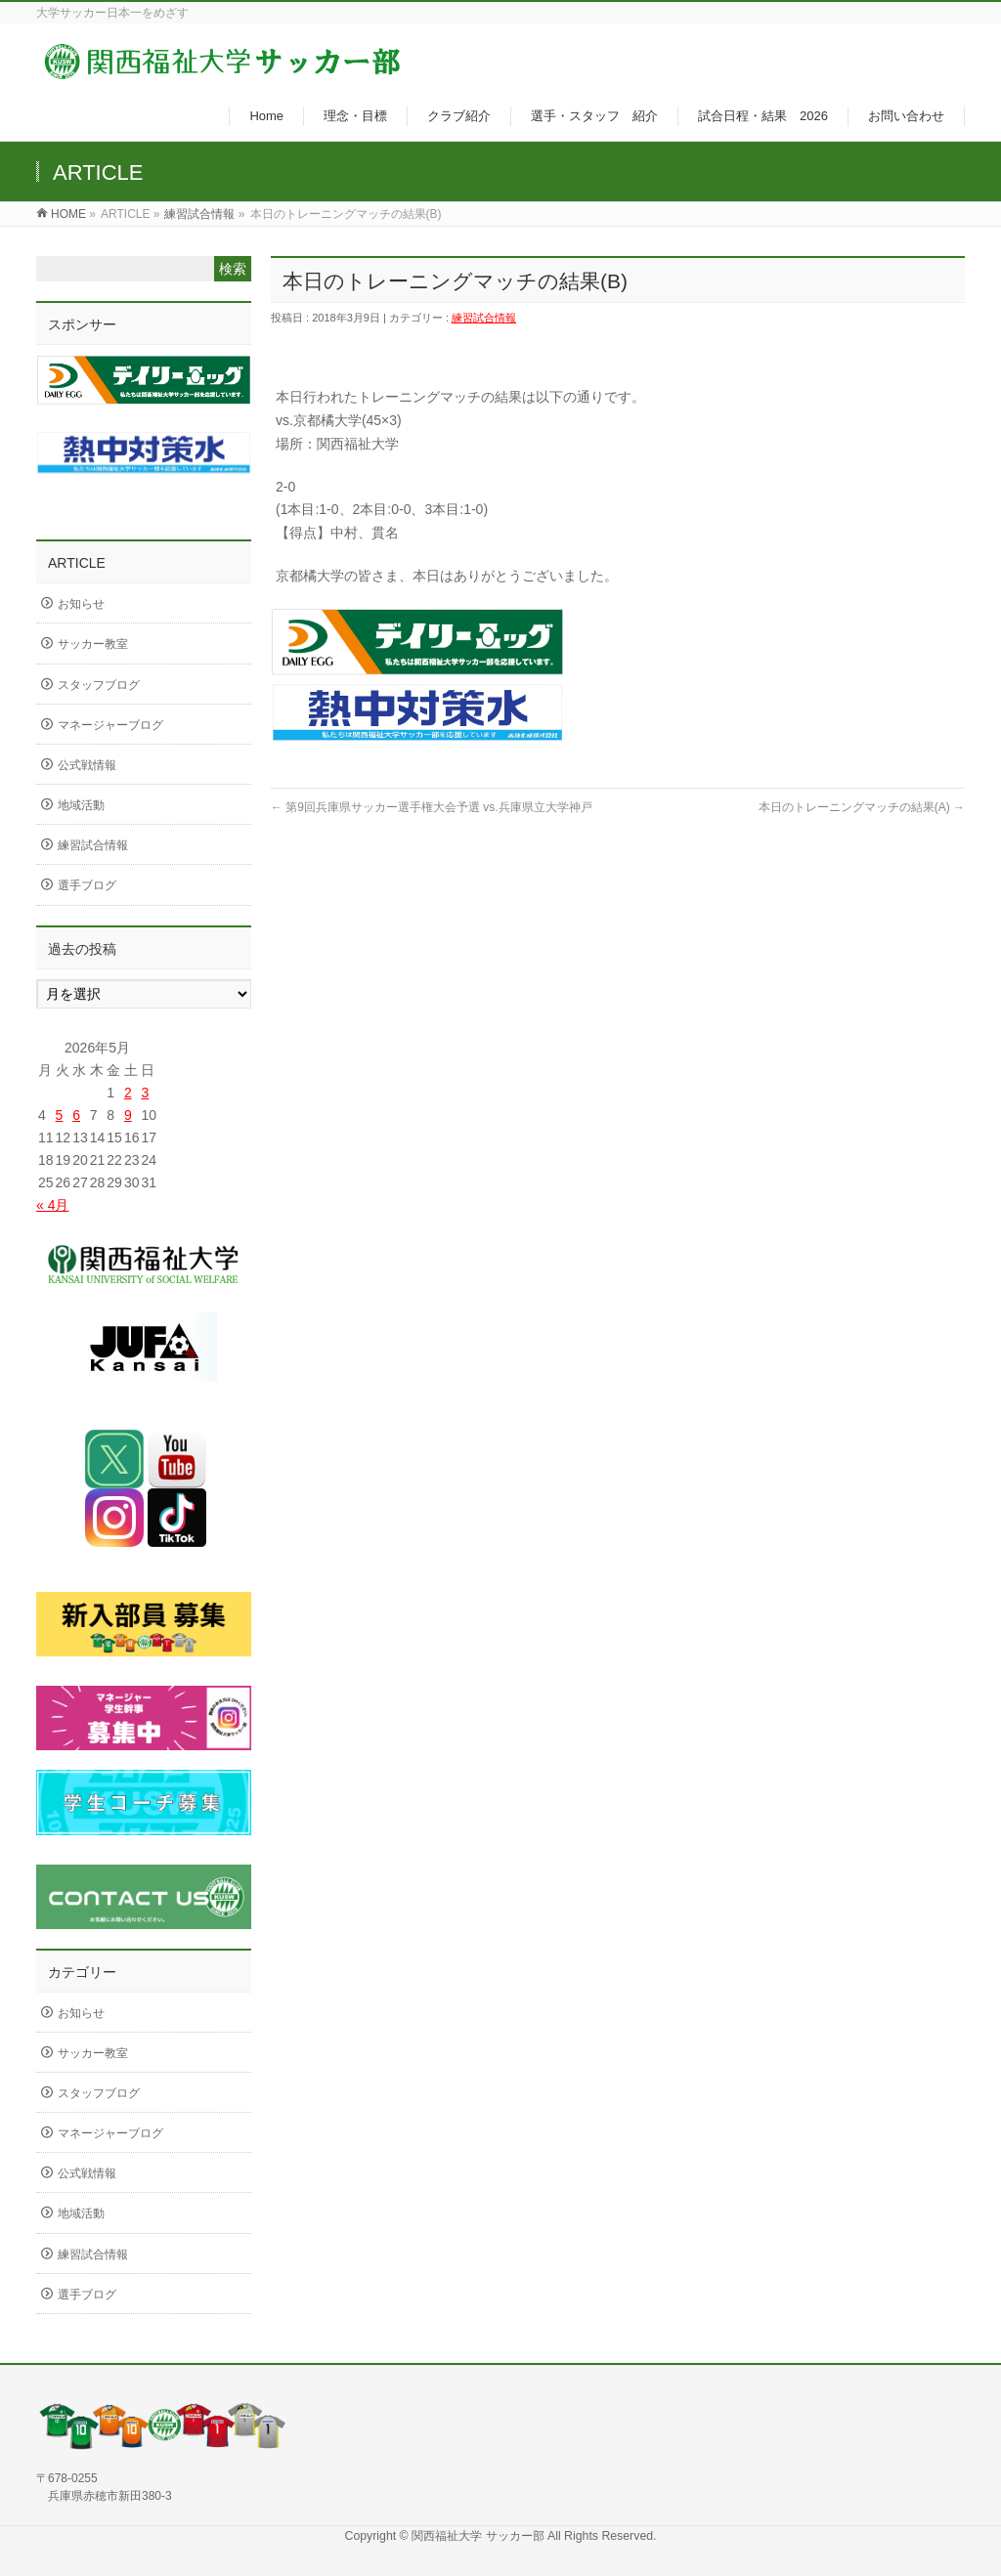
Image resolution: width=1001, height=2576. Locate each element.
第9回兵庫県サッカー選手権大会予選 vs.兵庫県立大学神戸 (431, 807)
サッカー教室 (93, 644)
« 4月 (52, 1205)
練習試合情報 (199, 214)
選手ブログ (87, 885)
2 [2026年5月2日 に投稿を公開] (128, 1092)
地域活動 (81, 805)
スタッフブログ (99, 685)
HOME (68, 214)
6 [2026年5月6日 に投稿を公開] (76, 1115)
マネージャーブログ (110, 725)
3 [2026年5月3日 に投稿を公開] (145, 1092)
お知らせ (81, 604)
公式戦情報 (87, 765)
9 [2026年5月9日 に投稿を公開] (128, 1115)
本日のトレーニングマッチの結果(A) (862, 807)
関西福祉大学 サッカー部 (479, 2536)
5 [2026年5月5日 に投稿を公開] (60, 1115)
